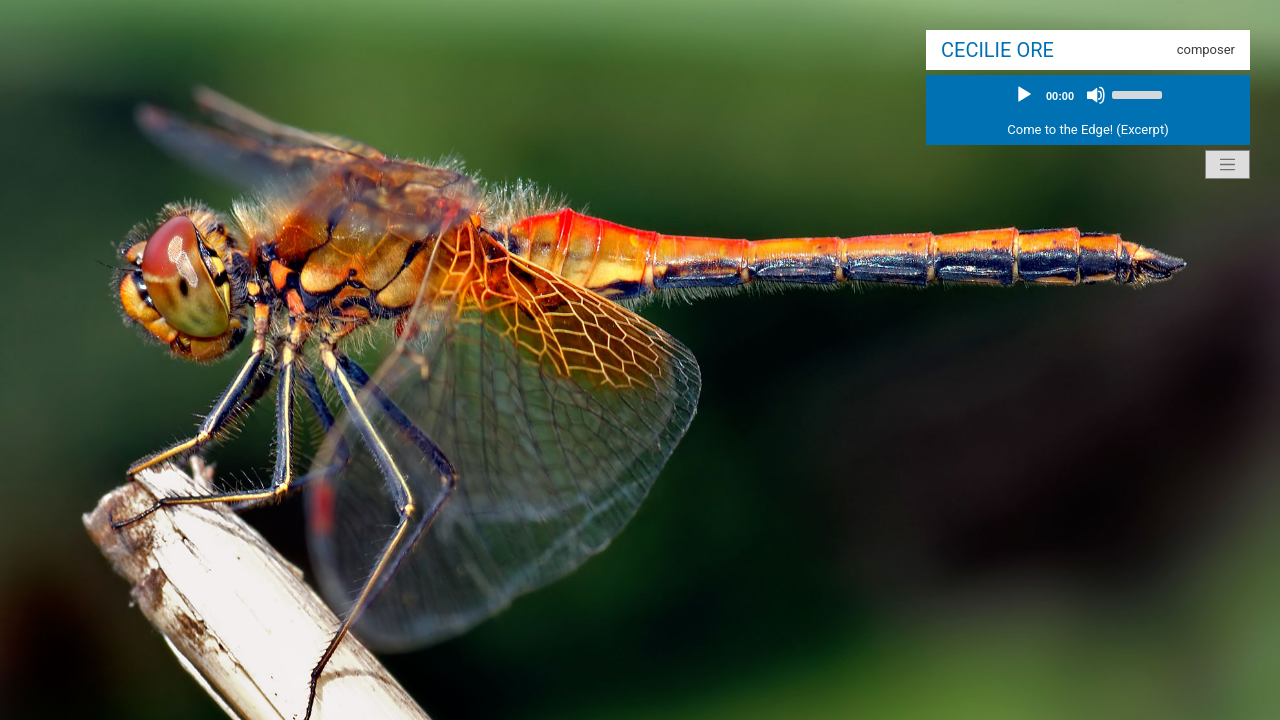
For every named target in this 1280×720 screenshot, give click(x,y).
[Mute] (1096, 95)
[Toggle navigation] (1228, 165)
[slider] (1140, 93)
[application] (1088, 95)
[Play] (1024, 95)
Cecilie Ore (997, 50)
